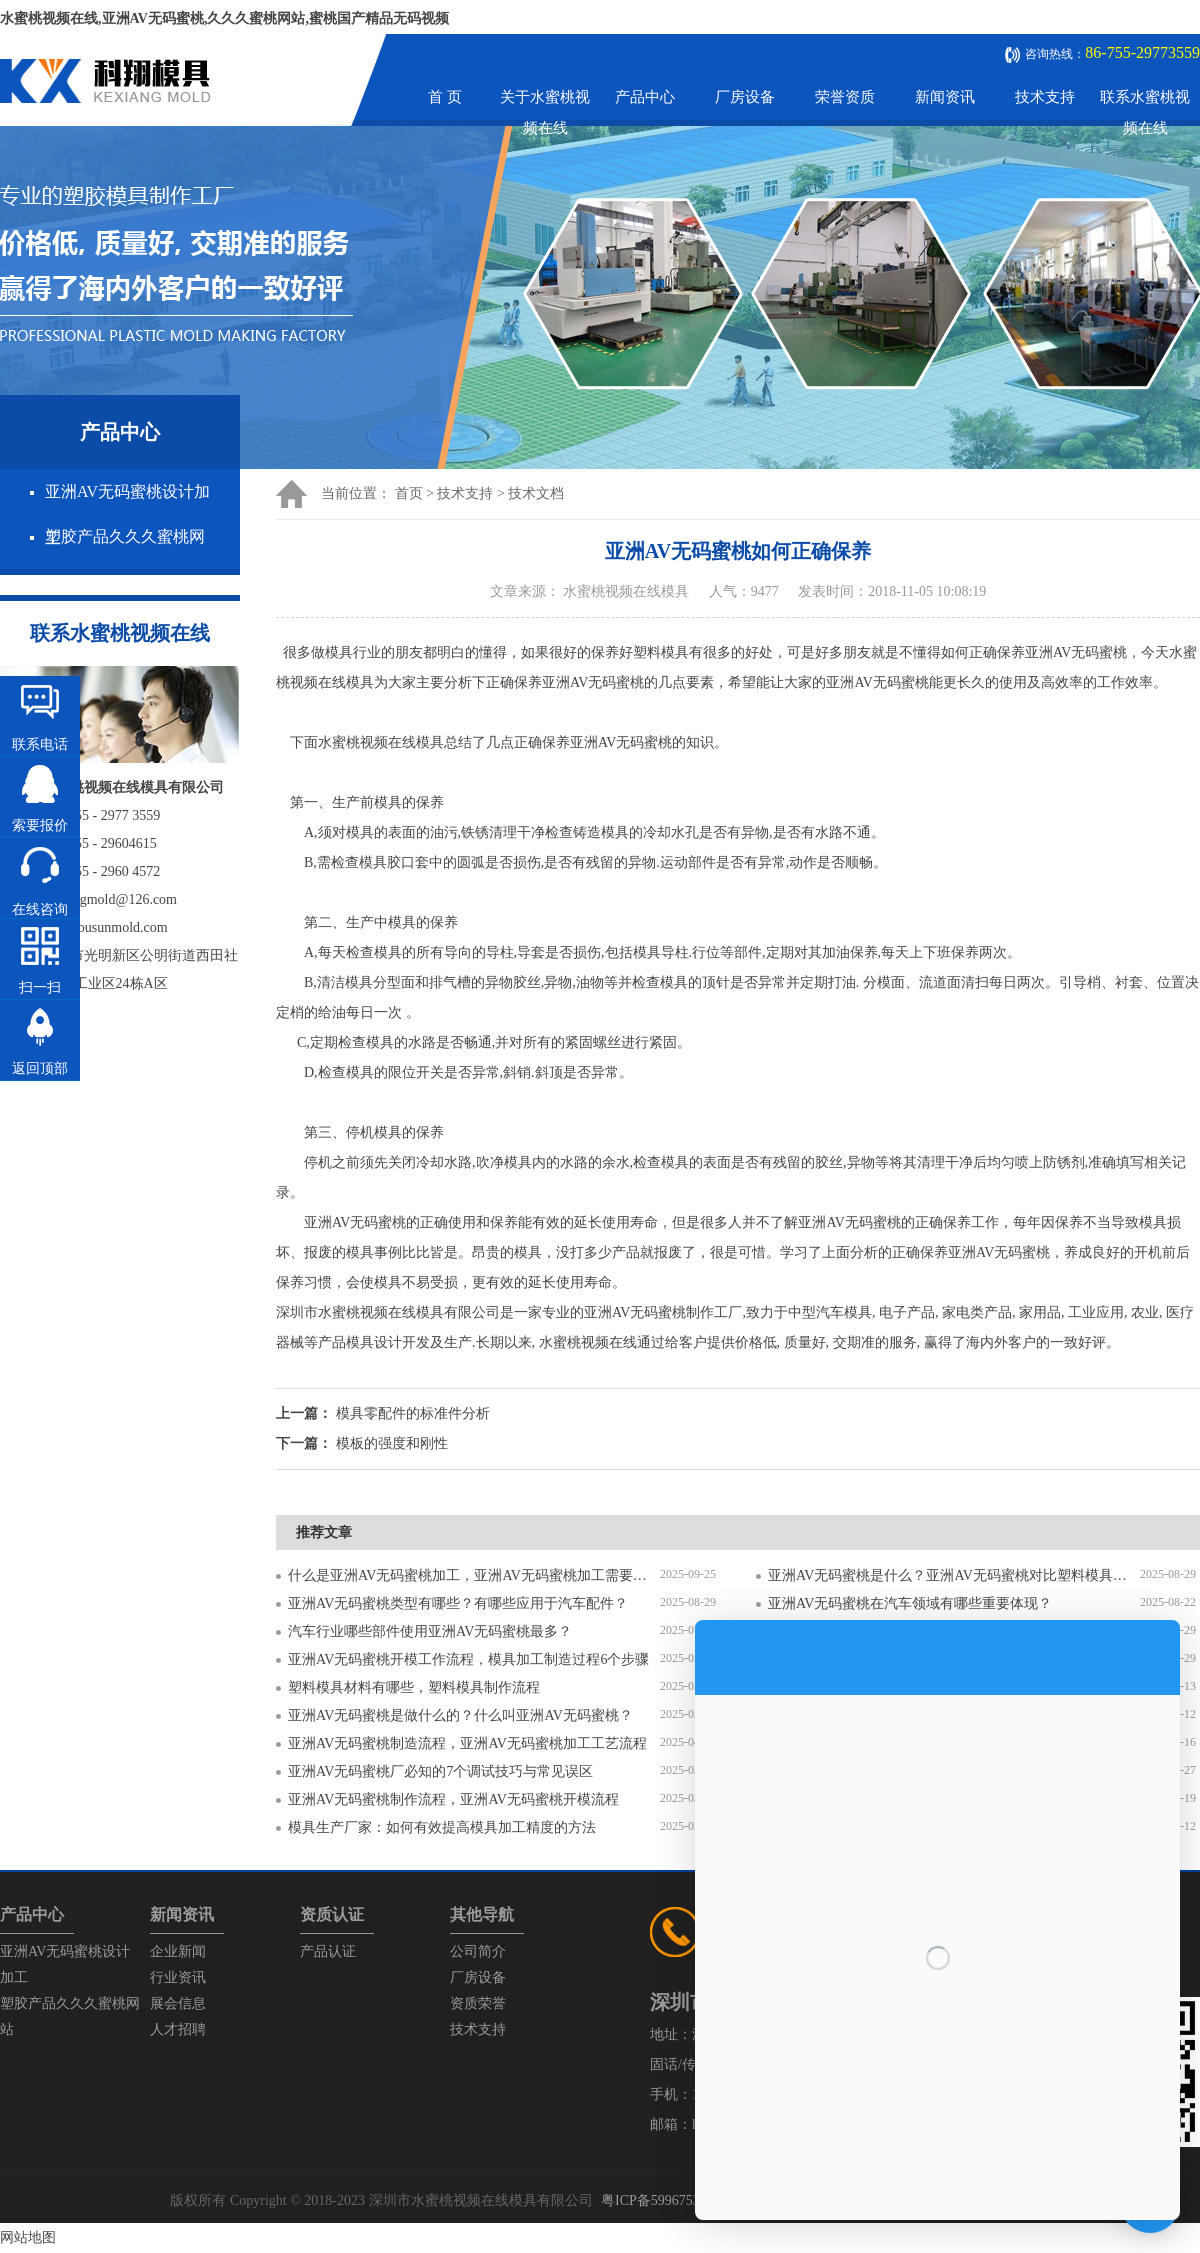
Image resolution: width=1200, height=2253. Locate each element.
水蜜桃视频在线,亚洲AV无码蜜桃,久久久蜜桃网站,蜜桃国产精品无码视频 (224, 18)
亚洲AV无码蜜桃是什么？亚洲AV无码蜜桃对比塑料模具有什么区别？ (954, 1575)
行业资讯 (178, 1977)
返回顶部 (40, 1068)
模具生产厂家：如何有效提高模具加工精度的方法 (442, 1827)
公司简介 (478, 1951)
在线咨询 (40, 909)
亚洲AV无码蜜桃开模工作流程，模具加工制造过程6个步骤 (468, 1659)
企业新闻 (178, 1951)
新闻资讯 (945, 97)
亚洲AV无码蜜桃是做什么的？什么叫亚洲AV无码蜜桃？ (460, 1715)
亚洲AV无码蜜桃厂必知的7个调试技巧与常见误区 (440, 1771)
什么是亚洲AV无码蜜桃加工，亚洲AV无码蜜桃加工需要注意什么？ (474, 1575)
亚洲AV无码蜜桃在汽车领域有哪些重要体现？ (910, 1603)
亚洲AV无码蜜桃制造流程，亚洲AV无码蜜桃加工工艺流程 (467, 1743)
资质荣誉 (478, 2003)
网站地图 (28, 2237)
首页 (409, 493)
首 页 (445, 97)
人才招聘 (178, 2029)
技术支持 (1045, 97)
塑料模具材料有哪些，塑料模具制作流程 (414, 1687)
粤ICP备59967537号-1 (666, 2200)
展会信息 (178, 2003)
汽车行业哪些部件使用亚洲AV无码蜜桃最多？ (430, 1631)
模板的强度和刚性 (392, 1443)
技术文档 (536, 493)
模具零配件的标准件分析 (413, 1413)
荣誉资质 (845, 97)
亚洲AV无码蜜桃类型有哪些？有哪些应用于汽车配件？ (458, 1603)
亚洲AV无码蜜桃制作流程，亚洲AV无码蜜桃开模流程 (453, 1799)
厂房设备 (745, 97)
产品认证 (328, 1951)
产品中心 (645, 97)
